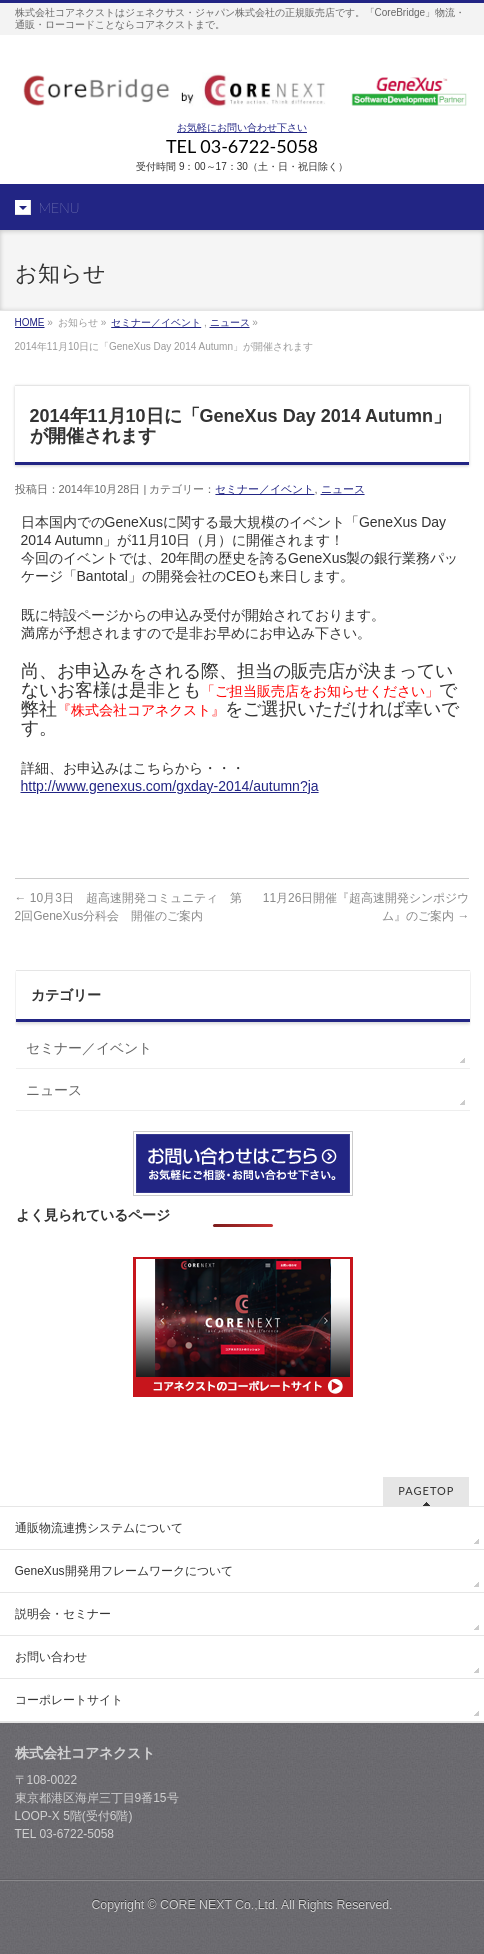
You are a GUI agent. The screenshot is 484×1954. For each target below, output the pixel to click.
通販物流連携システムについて (99, 1528)
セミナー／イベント (156, 322)
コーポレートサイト (69, 1700)
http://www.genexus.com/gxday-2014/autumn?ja (170, 786)
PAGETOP (426, 1490)
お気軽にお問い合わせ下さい (242, 127)
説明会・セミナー (63, 1614)
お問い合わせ (51, 1657)
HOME (30, 322)
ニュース (230, 322)
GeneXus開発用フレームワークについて (124, 1571)
